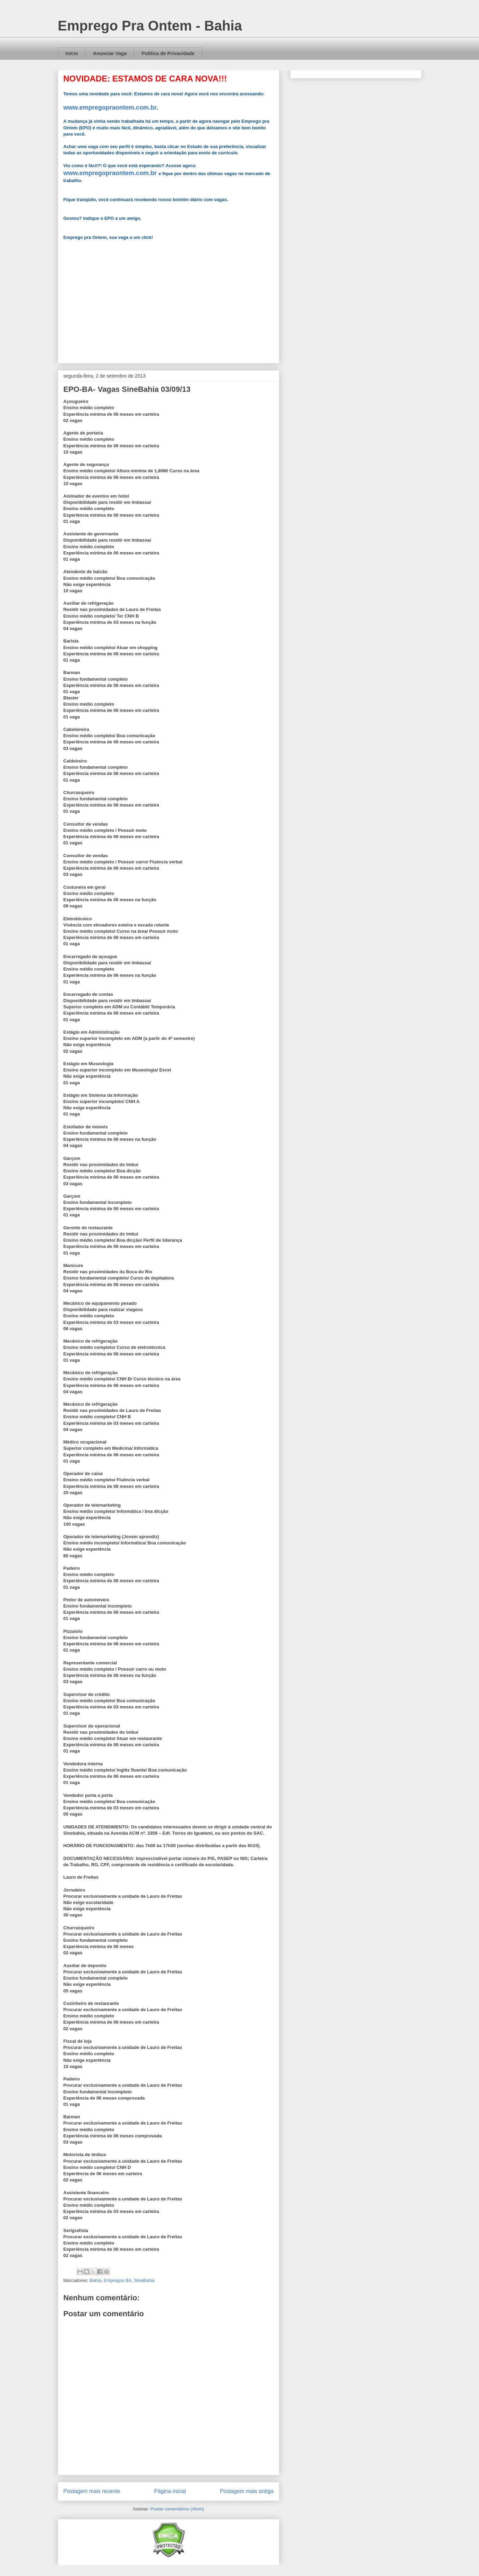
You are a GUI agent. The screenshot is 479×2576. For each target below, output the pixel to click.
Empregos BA (117, 2280)
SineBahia (144, 2280)
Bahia (95, 2280)
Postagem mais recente (91, 2491)
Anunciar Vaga (110, 53)
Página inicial (170, 2491)
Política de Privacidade (168, 53)
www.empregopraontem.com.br (109, 107)
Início (72, 53)
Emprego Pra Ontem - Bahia (150, 25)
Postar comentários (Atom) (177, 2509)
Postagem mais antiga (246, 2491)
